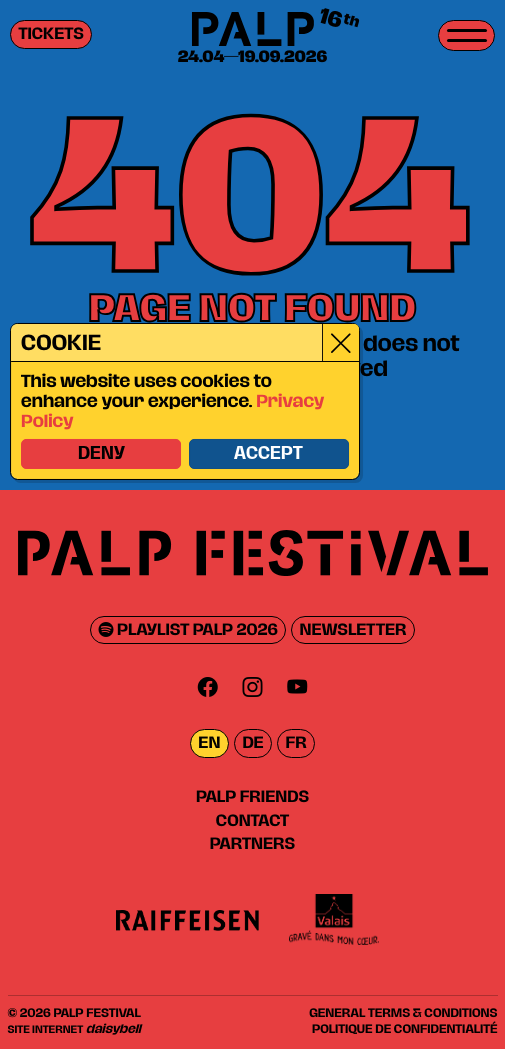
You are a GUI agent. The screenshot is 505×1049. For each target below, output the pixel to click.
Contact (252, 821)
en (209, 743)
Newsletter (353, 630)
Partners (252, 844)
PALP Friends (252, 797)
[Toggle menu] (466, 35)
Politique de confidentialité (404, 1029)
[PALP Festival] (252, 31)
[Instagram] (253, 686)
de (252, 743)
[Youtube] (297, 686)
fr (296, 743)
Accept (267, 455)
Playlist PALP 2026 (188, 630)
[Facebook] (208, 686)
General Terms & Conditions (403, 1013)
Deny (99, 455)
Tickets (51, 34)
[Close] (339, 343)
